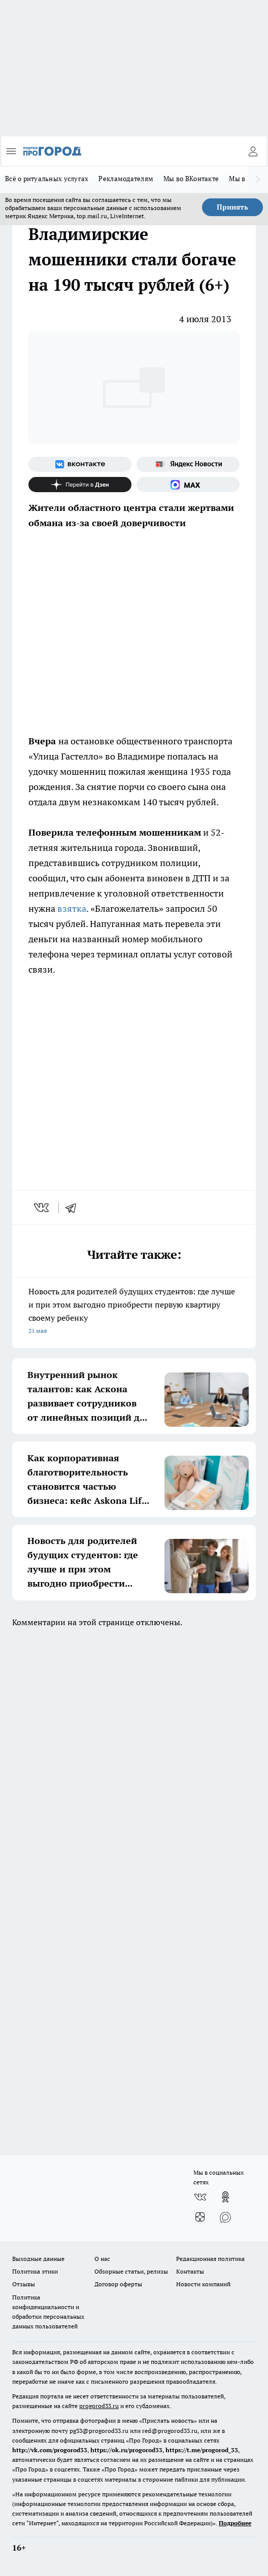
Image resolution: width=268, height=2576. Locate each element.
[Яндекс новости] (188, 464)
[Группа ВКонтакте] (79, 464)
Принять (232, 207)
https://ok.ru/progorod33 (126, 2450)
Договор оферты (118, 2284)
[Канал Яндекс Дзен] (79, 484)
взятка (71, 908)
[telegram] (74, 1207)
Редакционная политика (210, 2258)
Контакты (190, 2271)
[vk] (42, 1207)
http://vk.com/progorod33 (49, 2450)
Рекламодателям (125, 178)
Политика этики (35, 2271)
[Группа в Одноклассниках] (225, 2197)
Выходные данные (38, 2258)
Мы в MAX (245, 178)
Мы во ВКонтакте (191, 178)
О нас (102, 2258)
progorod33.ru (99, 2406)
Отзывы (23, 2284)
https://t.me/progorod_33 (201, 2450)
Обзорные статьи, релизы (131, 2271)
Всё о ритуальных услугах (46, 178)
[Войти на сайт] (253, 151)
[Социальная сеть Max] (188, 484)
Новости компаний (203, 2284)
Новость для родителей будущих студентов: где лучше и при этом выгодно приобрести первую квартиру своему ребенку (134, 1311)
